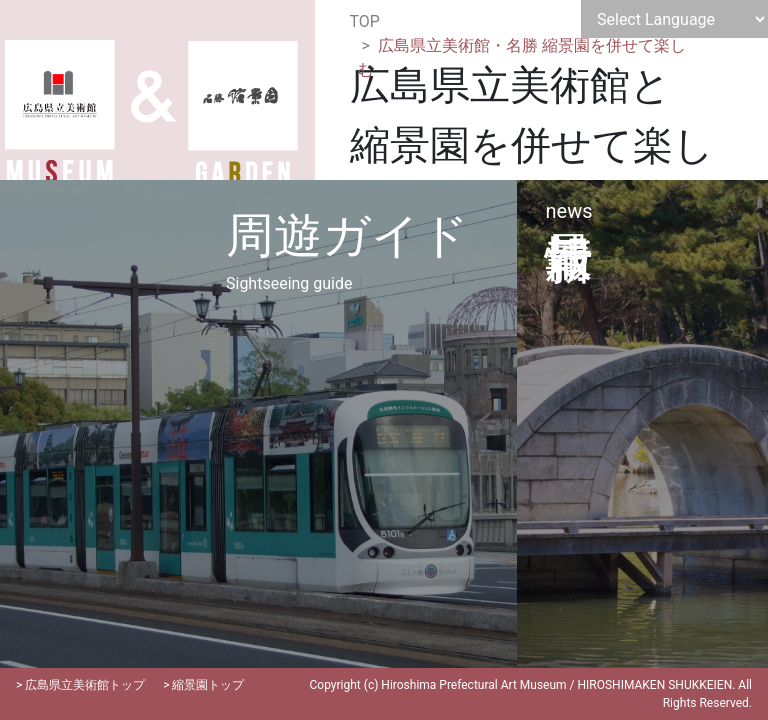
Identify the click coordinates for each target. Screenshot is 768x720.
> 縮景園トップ (203, 685)
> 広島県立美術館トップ (80, 685)
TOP (365, 21)
